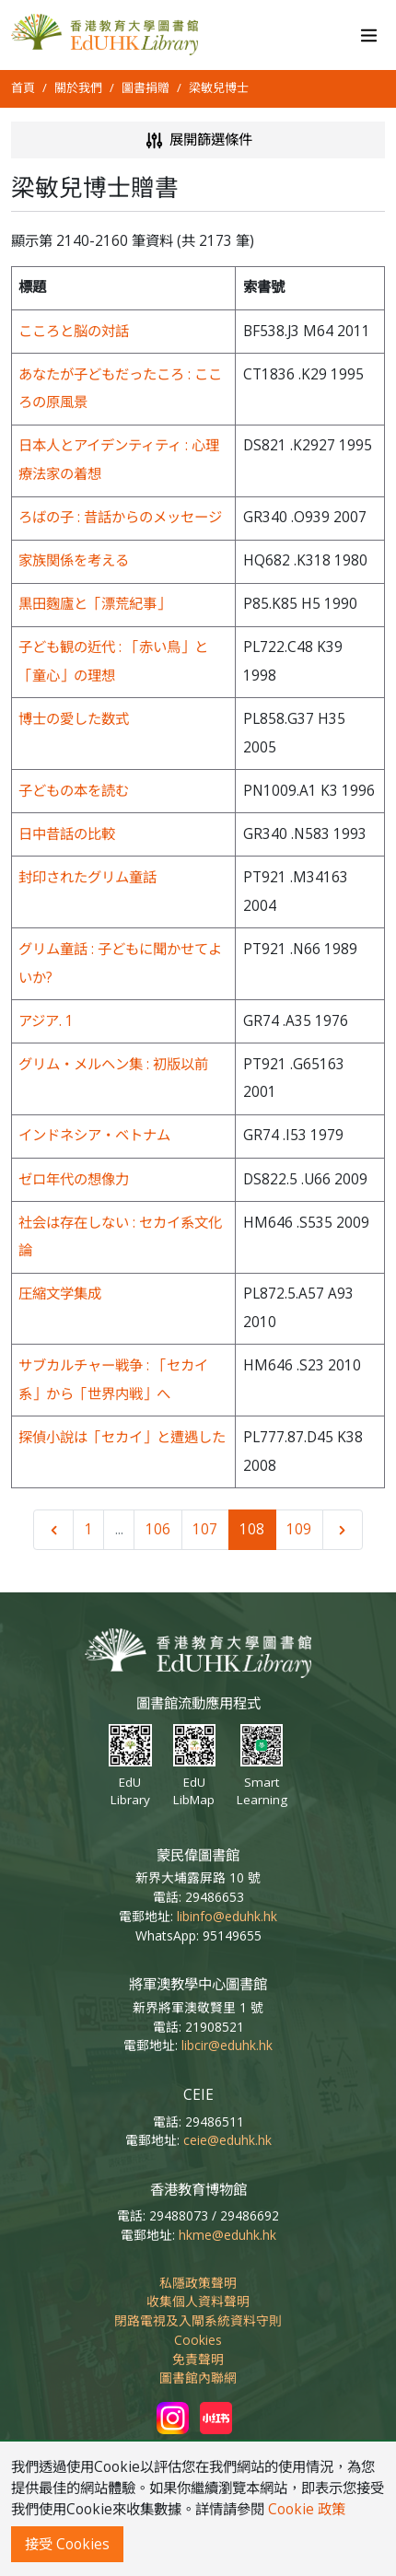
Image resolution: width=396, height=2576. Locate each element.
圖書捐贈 (145, 87)
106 (158, 1529)
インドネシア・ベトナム (94, 1135)
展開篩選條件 (197, 140)
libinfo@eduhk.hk (227, 1916)
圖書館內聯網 (198, 2377)
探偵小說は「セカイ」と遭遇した (122, 1437)
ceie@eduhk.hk (227, 2140)
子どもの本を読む (73, 790)
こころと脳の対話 (73, 331)
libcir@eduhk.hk (227, 2045)
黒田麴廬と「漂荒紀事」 (94, 603)
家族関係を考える (73, 560)
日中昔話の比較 (66, 834)
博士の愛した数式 (73, 719)
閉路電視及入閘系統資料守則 (198, 2320)
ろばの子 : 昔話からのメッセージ (120, 517)
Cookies (198, 2340)
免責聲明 (198, 2359)
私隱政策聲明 (198, 2282)
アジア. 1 (46, 1021)
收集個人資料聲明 (198, 2301)
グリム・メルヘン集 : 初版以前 (113, 1064)
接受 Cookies (67, 2544)
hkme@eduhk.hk (227, 2235)
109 (298, 1529)
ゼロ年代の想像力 (73, 1179)
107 (204, 1529)
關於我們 (78, 87)
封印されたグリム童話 (87, 877)
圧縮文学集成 (59, 1293)
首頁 (23, 87)
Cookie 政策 (306, 2509)
